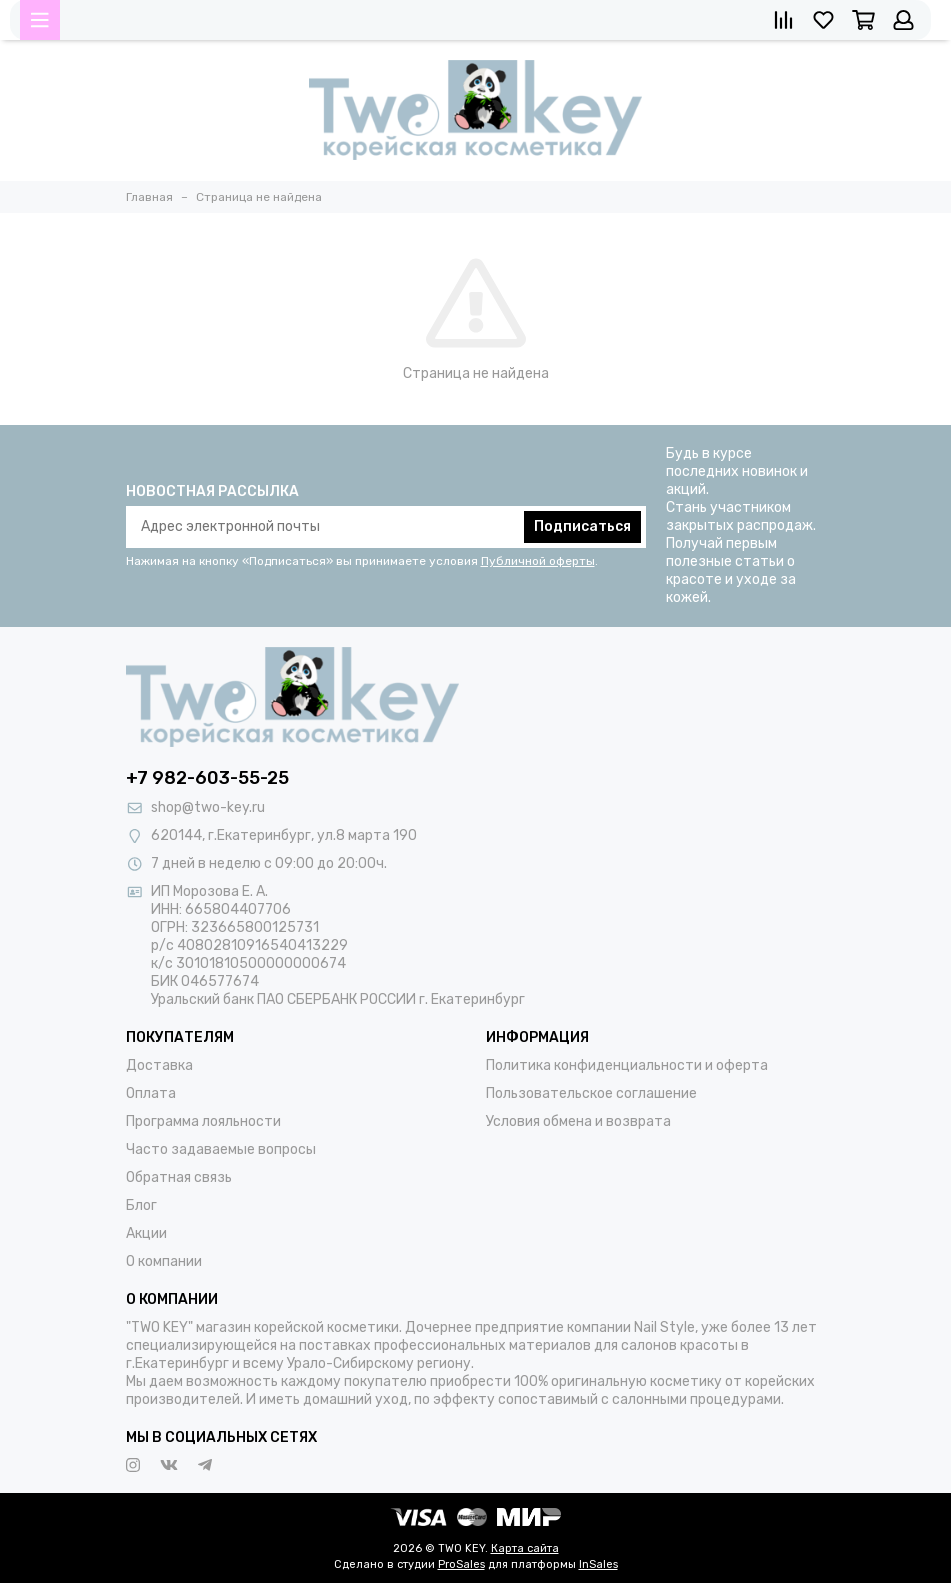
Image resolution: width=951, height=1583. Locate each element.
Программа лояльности (203, 1121)
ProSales (461, 1564)
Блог (141, 1205)
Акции (146, 1233)
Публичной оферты (538, 561)
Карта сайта (525, 1548)
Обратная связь (179, 1177)
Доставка (159, 1065)
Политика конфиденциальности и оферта (627, 1065)
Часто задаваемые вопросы (221, 1149)
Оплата (151, 1093)
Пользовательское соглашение (591, 1093)
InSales (598, 1564)
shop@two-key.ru (208, 807)
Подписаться (582, 526)
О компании (164, 1261)
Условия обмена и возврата (578, 1121)
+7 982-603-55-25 (207, 778)
